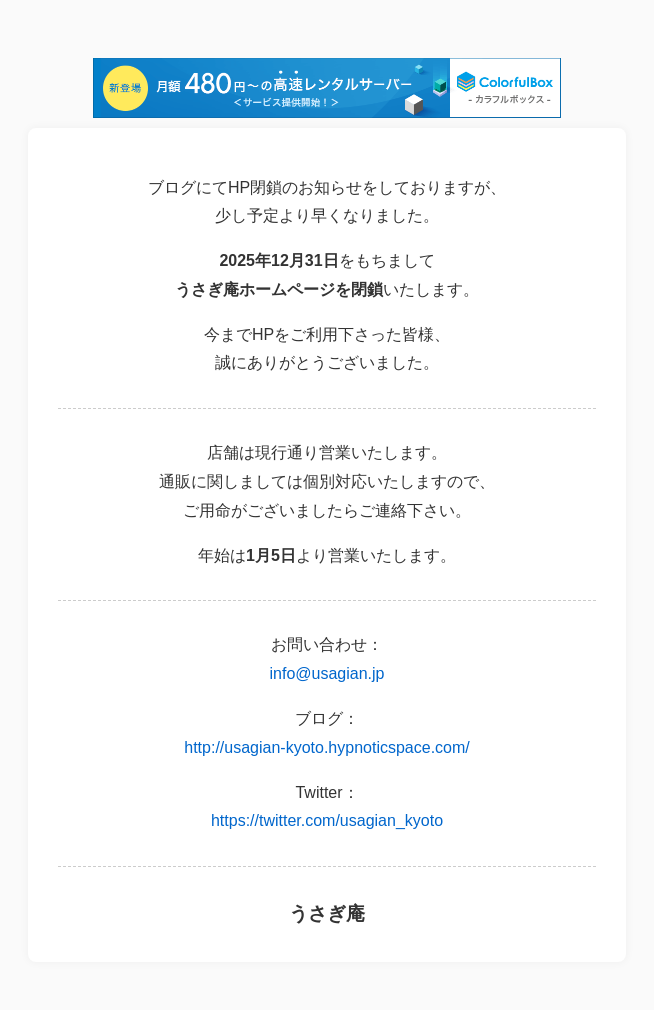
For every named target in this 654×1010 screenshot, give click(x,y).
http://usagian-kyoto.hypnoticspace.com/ (327, 747)
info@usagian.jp (327, 673)
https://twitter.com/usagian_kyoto (327, 820)
